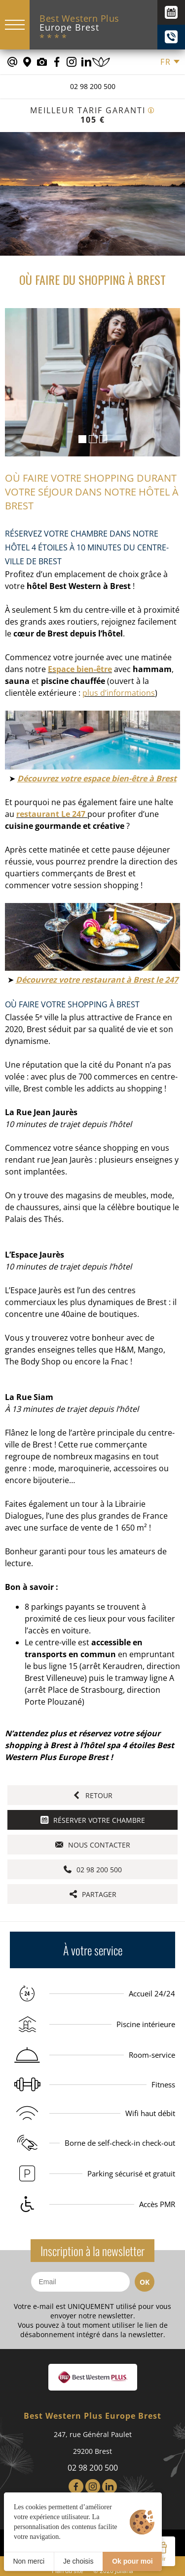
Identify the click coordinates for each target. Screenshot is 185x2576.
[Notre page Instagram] (71, 61)
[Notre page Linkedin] (86, 61)
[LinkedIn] (109, 2486)
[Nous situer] (27, 61)
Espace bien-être (80, 669)
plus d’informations (118, 692)
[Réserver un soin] (101, 61)
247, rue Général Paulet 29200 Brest (93, 2443)
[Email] (80, 2282)
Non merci (28, 2561)
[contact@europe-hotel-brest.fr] (12, 61)
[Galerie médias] (42, 61)
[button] (82, 439)
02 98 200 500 (92, 86)
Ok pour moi (132, 2561)
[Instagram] (92, 2486)
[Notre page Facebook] (56, 61)
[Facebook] (76, 2486)
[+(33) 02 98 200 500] (171, 37)
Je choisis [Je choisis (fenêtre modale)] (78, 2561)
